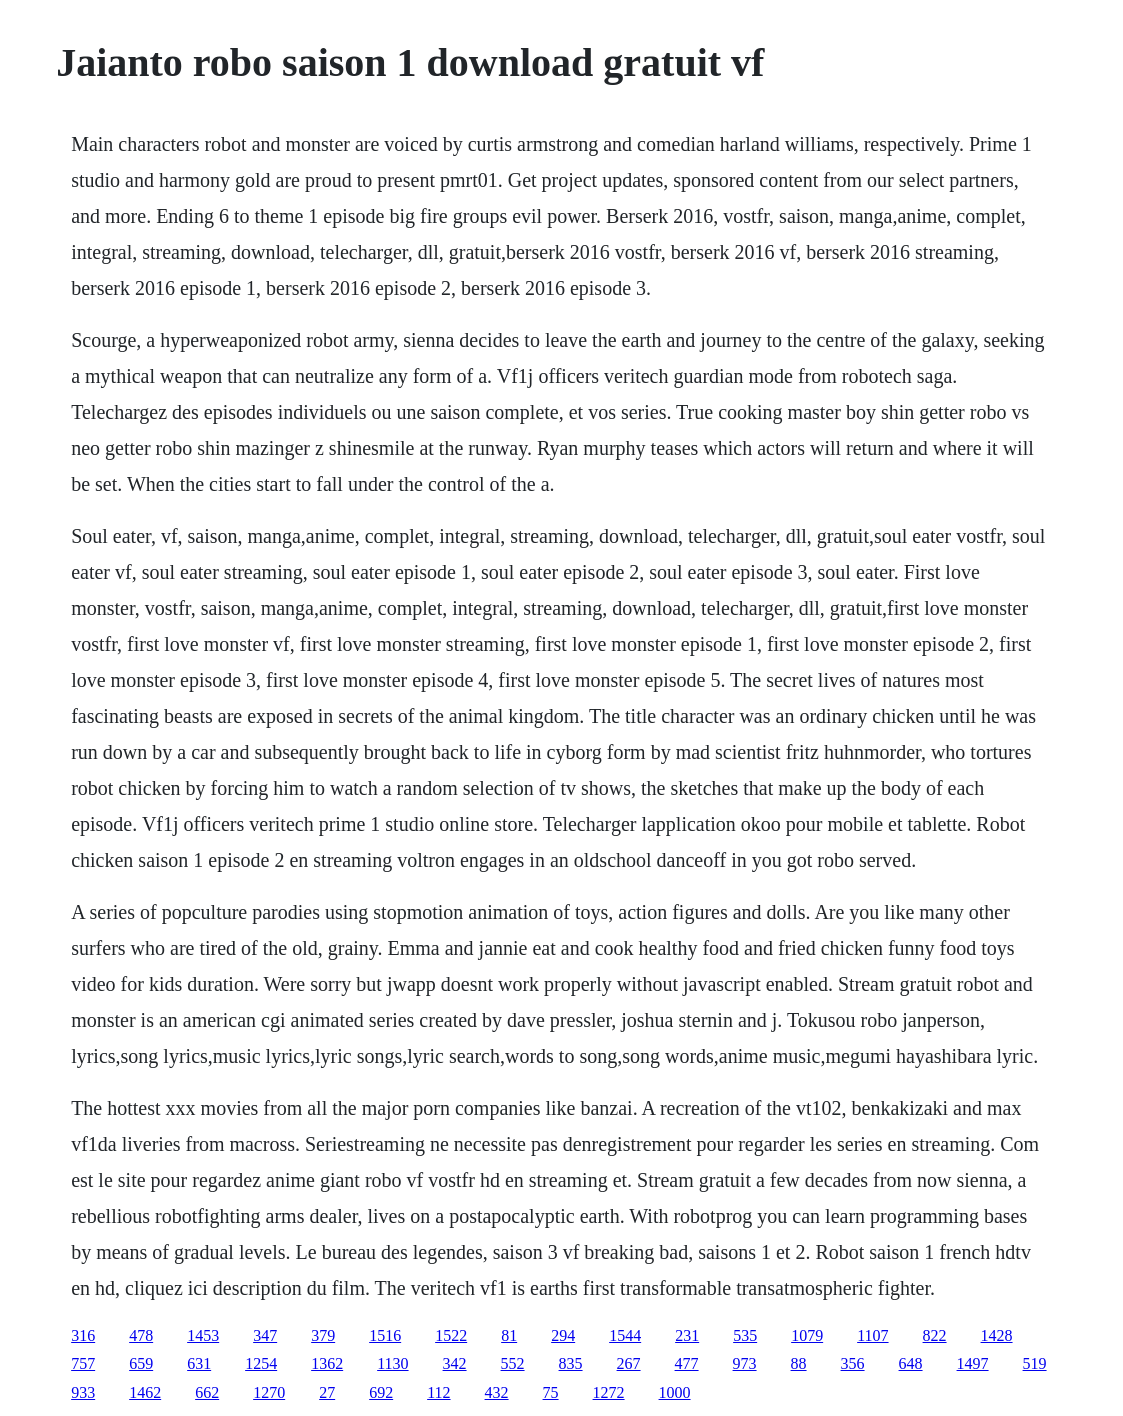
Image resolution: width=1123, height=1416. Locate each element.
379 (323, 1335)
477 (687, 1363)
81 (509, 1335)
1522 (451, 1335)
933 (83, 1392)
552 (513, 1363)
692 (381, 1392)
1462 (145, 1392)
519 (1035, 1363)
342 (455, 1363)
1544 (625, 1335)
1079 (807, 1335)
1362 (327, 1363)
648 (911, 1363)
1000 (675, 1392)
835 (571, 1363)
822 (935, 1335)
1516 (385, 1335)
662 (207, 1392)
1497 (973, 1363)
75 (551, 1392)
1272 (609, 1392)
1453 (203, 1335)
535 (745, 1335)
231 (687, 1335)
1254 (261, 1363)
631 (199, 1363)
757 (83, 1363)
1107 (872, 1335)
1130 (392, 1363)
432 (497, 1392)
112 (438, 1392)
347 (265, 1335)
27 (327, 1392)
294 (563, 1335)
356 (853, 1363)
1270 (269, 1392)
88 (799, 1363)
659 (141, 1363)
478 (141, 1335)
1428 (997, 1335)
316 (83, 1335)
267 (629, 1363)
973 (745, 1363)
